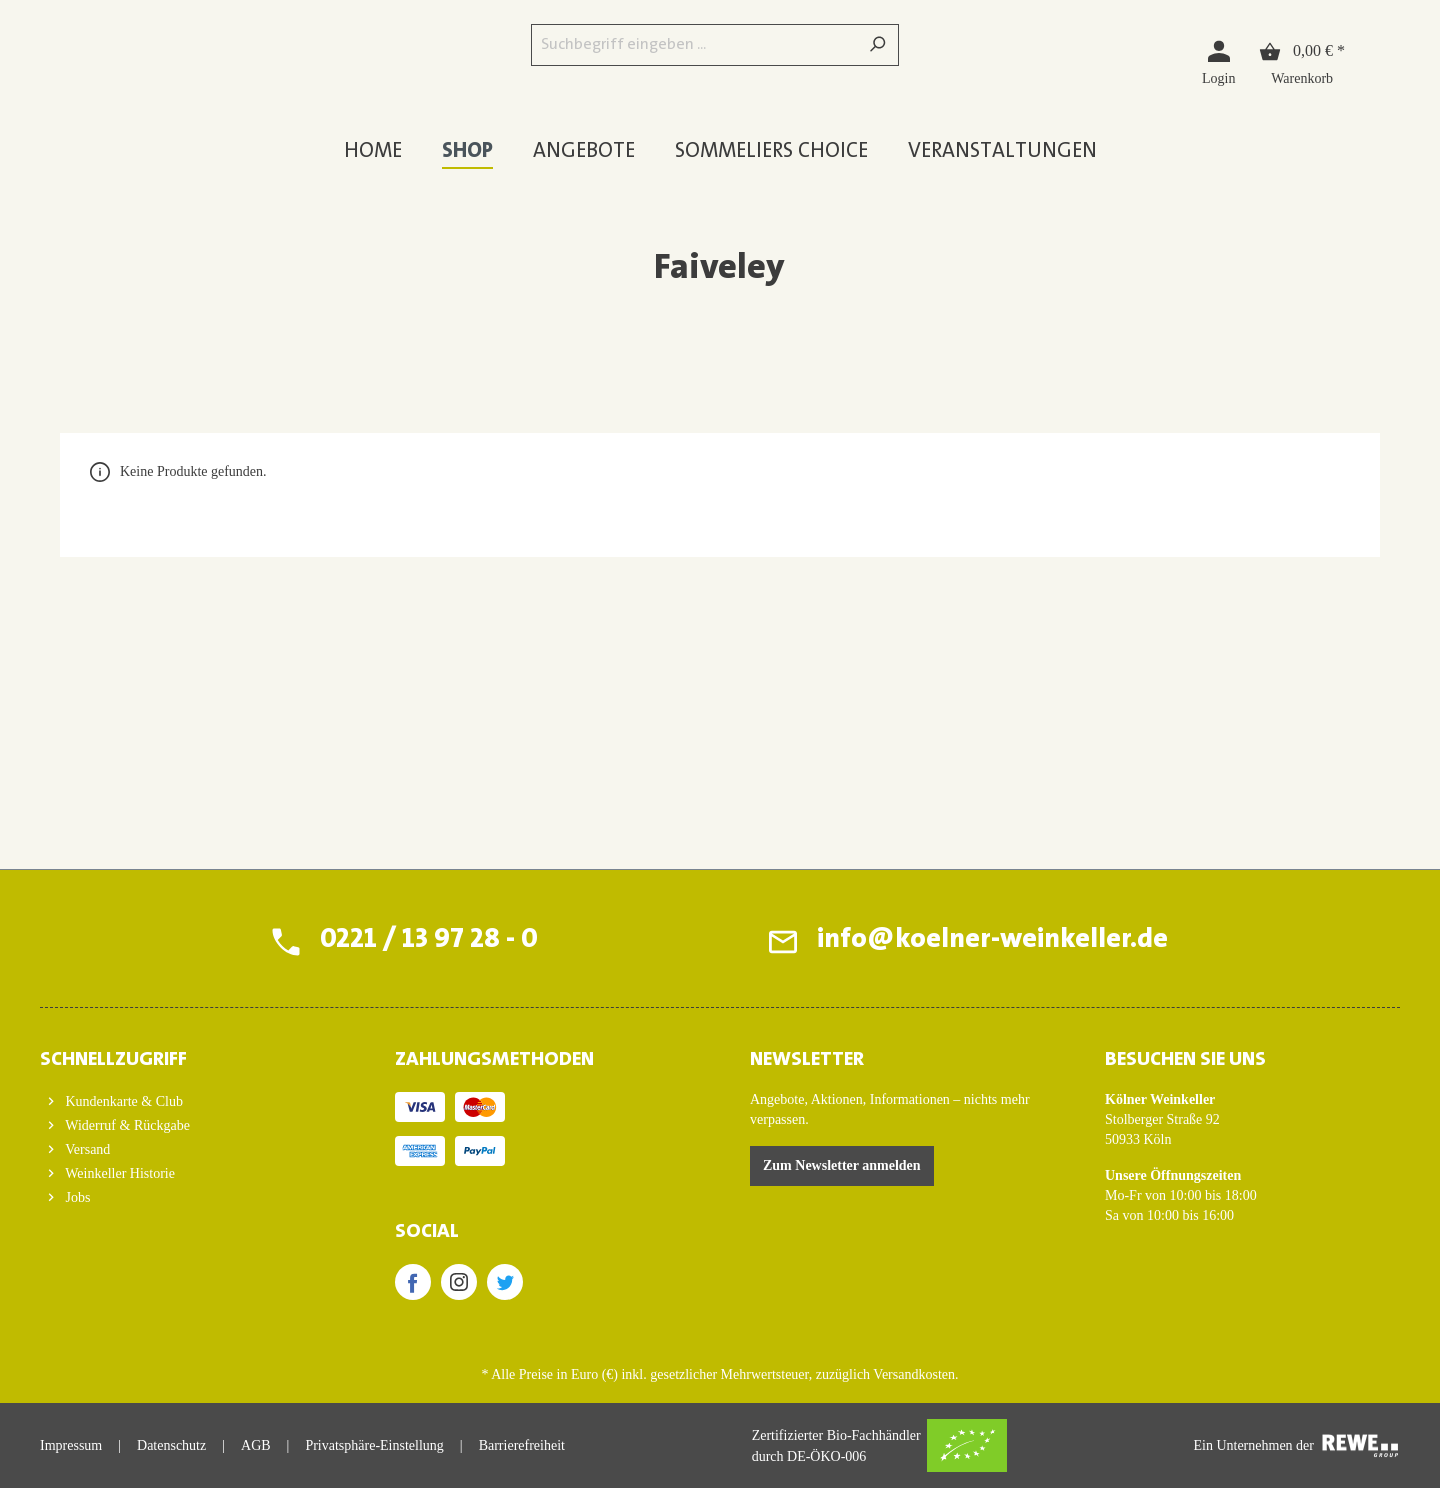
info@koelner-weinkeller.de (992, 941)
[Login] (1218, 61)
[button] (187, 1054)
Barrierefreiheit (522, 1445)
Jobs (76, 1197)
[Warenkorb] (1302, 61)
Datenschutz (171, 1445)
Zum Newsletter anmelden (842, 1165)
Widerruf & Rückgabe (126, 1125)
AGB (256, 1445)
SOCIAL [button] (427, 1232)
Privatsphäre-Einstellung (374, 1445)
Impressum (71, 1445)
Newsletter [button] (807, 1060)
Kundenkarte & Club (122, 1101)
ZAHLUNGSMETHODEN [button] (494, 1060)
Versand (86, 1149)
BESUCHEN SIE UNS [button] (1185, 1060)
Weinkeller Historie (118, 1173)
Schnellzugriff (113, 1060)
